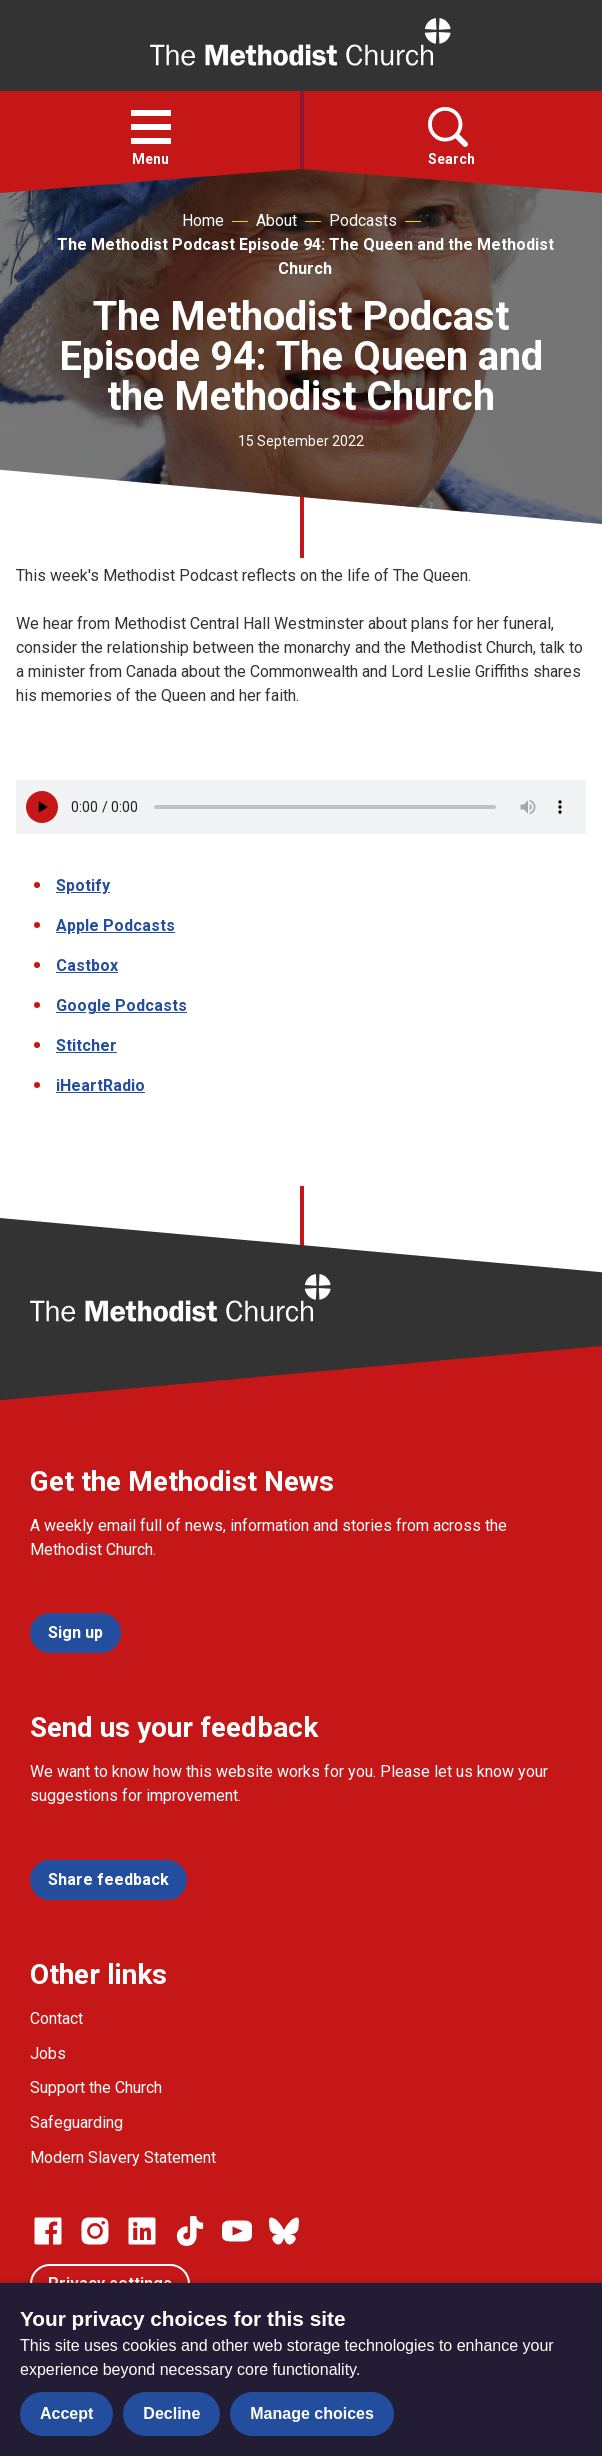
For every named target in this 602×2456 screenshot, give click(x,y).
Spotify (83, 885)
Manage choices (312, 2413)
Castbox (87, 965)
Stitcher (86, 1045)
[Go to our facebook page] (48, 2231)
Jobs (48, 2053)
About (276, 220)
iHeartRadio (100, 1085)
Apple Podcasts (115, 925)
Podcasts (363, 220)
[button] (151, 127)
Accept (66, 2413)
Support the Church (96, 2087)
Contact (56, 2018)
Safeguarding (76, 2122)
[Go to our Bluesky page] (284, 2231)
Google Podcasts (121, 1005)
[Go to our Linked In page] (142, 2231)
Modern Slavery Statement (123, 2157)
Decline (171, 2413)
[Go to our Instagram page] (95, 2231)
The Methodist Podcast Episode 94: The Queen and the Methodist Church (305, 256)
